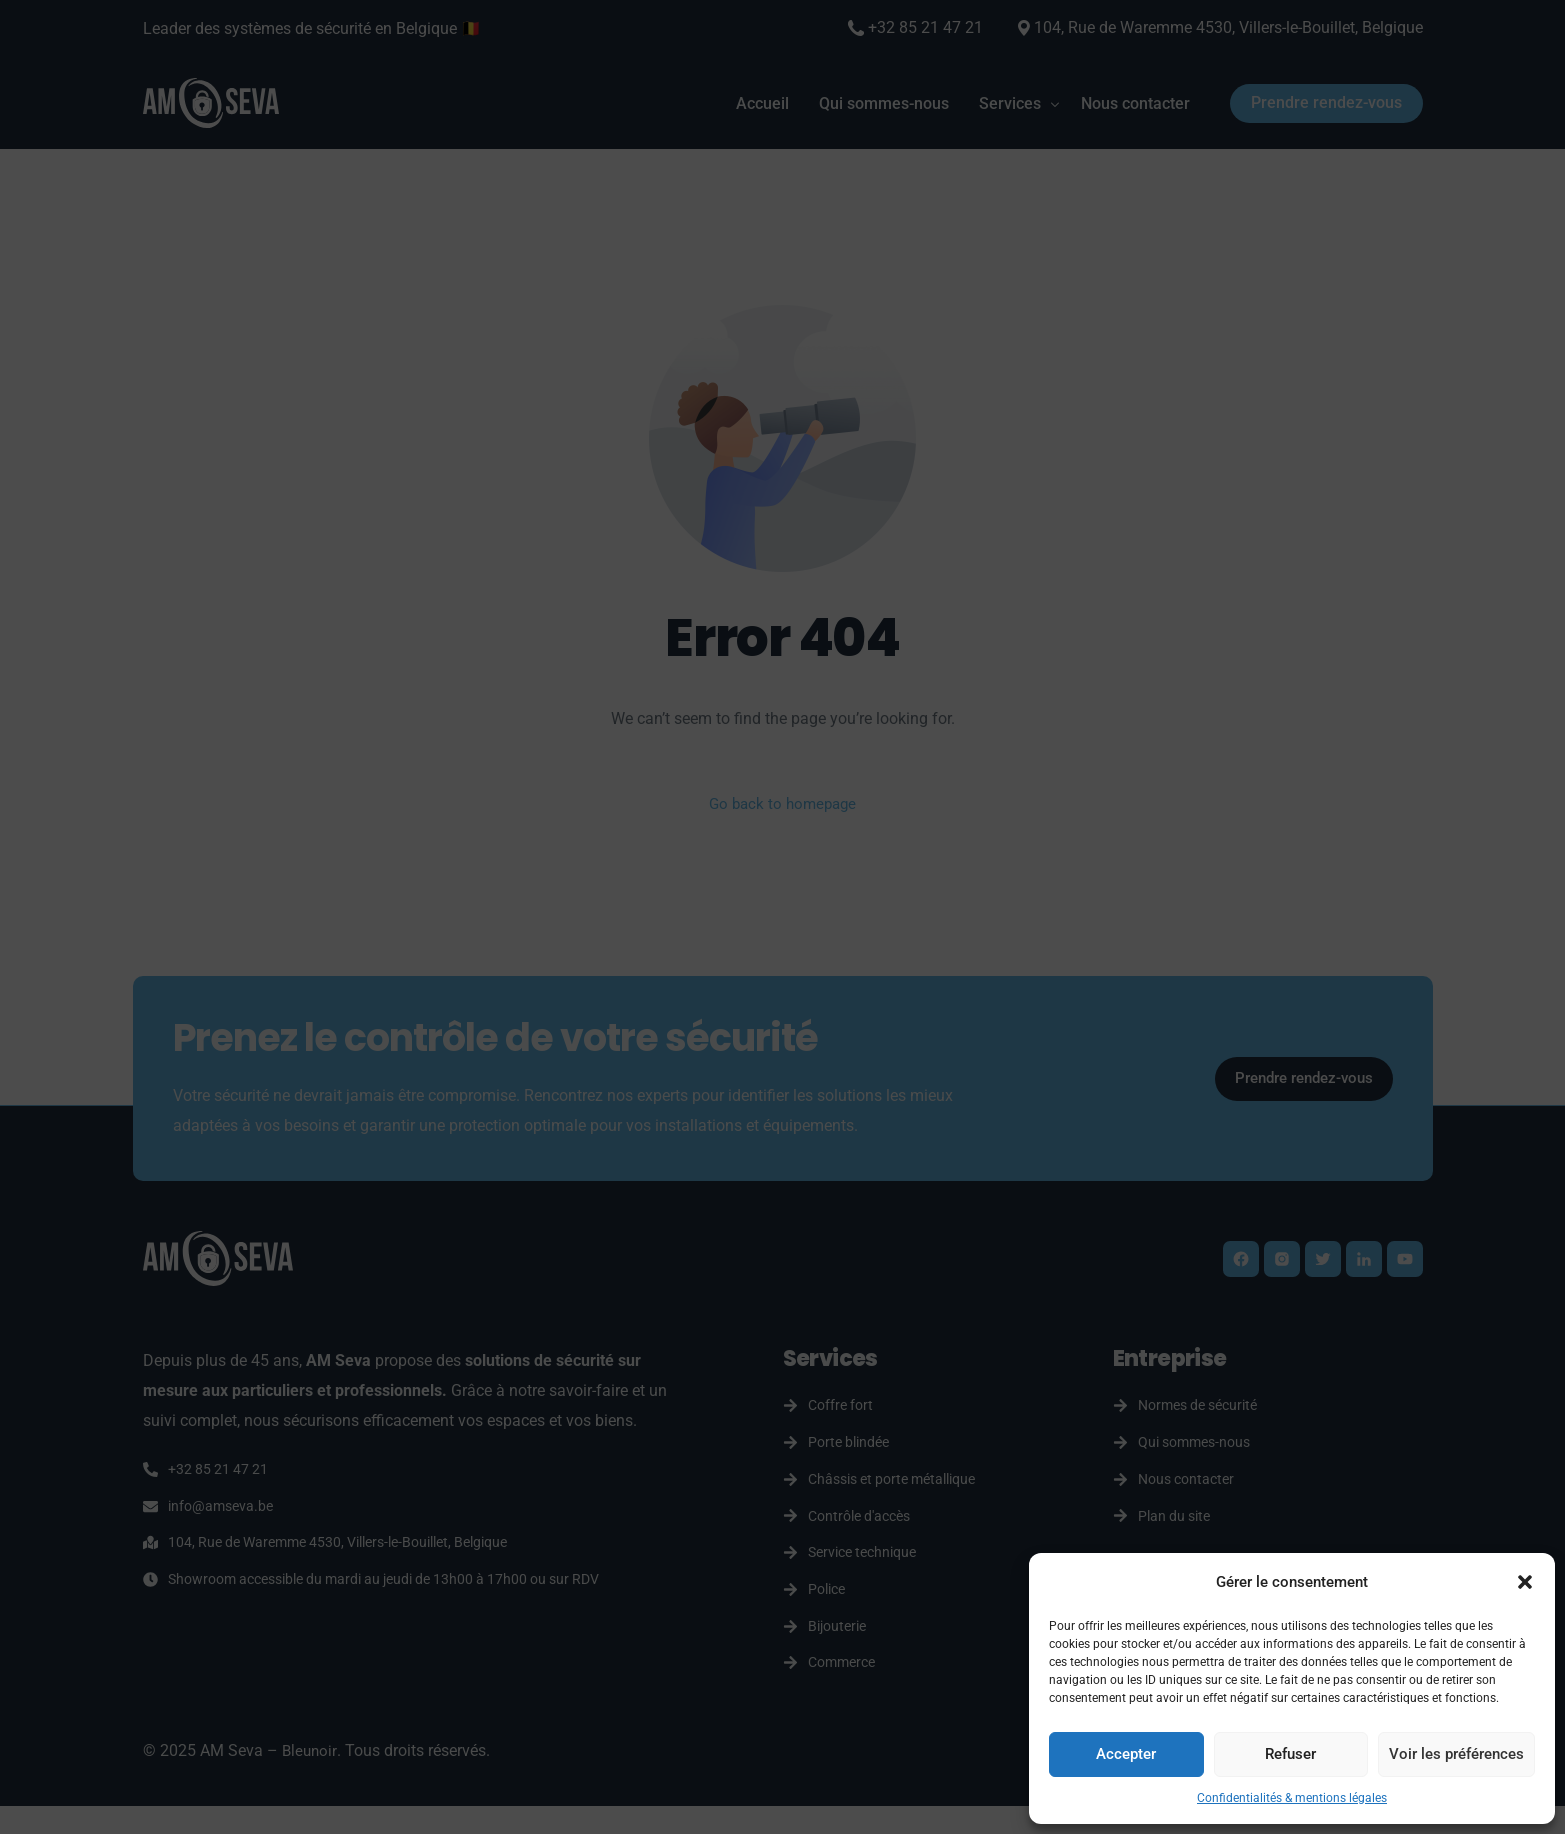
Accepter (1126, 1754)
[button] (1525, 1582)
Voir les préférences (1456, 1754)
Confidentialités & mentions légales (1292, 1798)
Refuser (1290, 1754)
